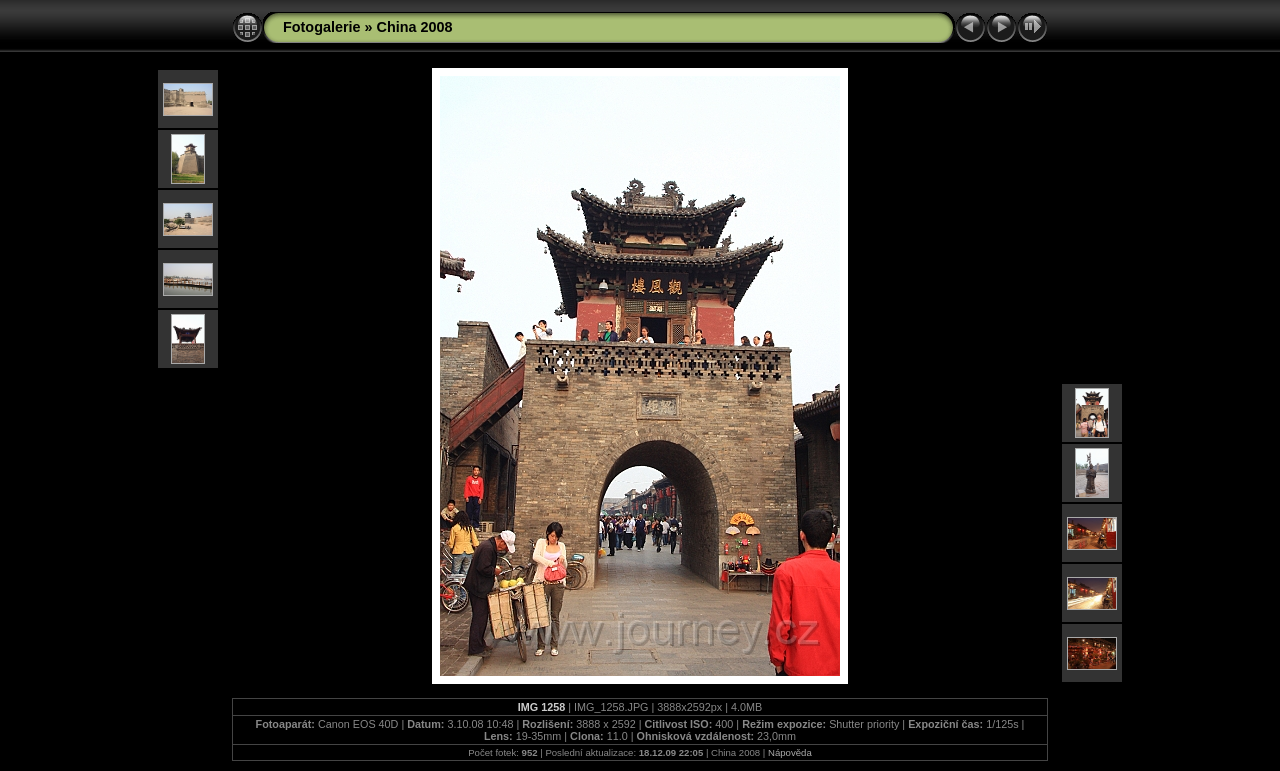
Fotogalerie (322, 27)
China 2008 (415, 27)
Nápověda (790, 752)
